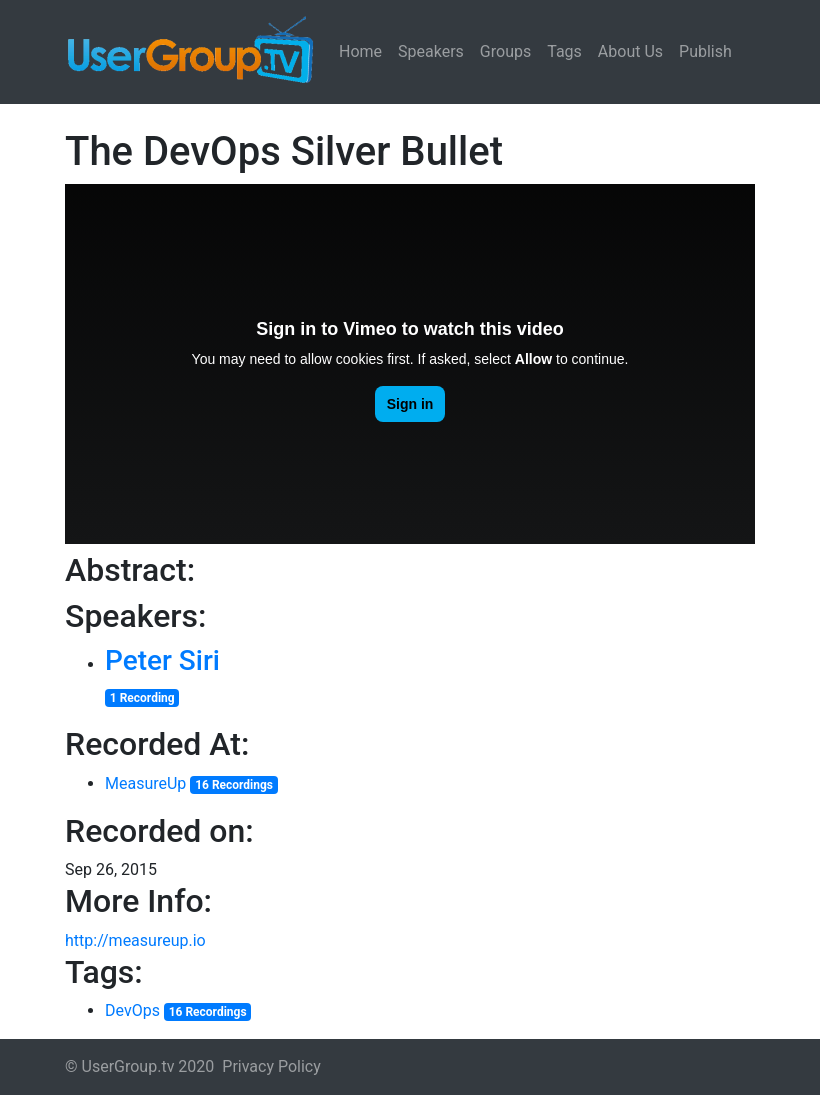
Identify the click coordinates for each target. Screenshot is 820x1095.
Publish (705, 51)
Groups (505, 51)
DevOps (132, 1010)
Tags (564, 51)
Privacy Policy (271, 1066)
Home (360, 51)
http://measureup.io (135, 940)
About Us (630, 51)
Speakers (431, 51)
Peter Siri (162, 660)
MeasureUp (145, 783)
